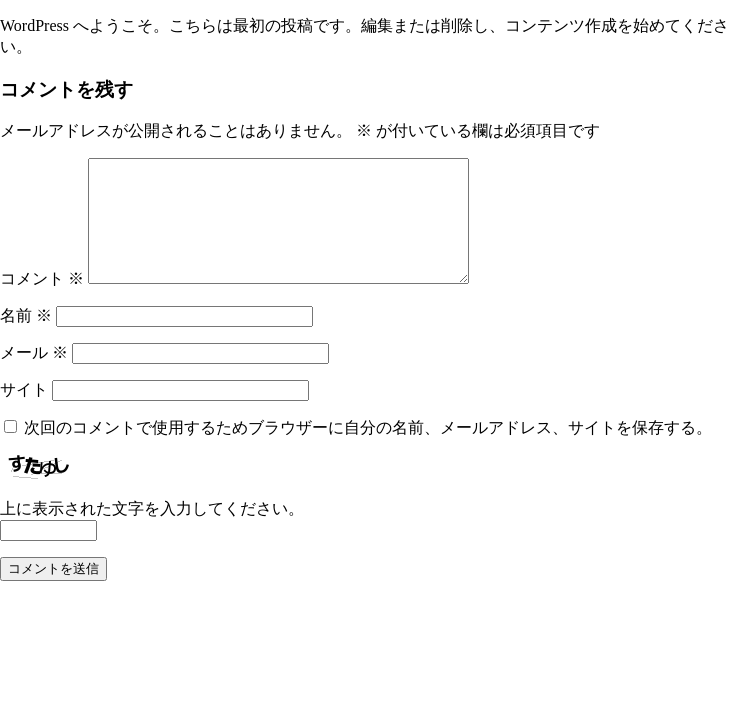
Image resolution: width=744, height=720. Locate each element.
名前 (26, 339)
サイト (24, 413)
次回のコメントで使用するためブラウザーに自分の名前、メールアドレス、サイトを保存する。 (368, 451)
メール (34, 376)
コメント (42, 302)
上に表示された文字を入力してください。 (152, 532)
